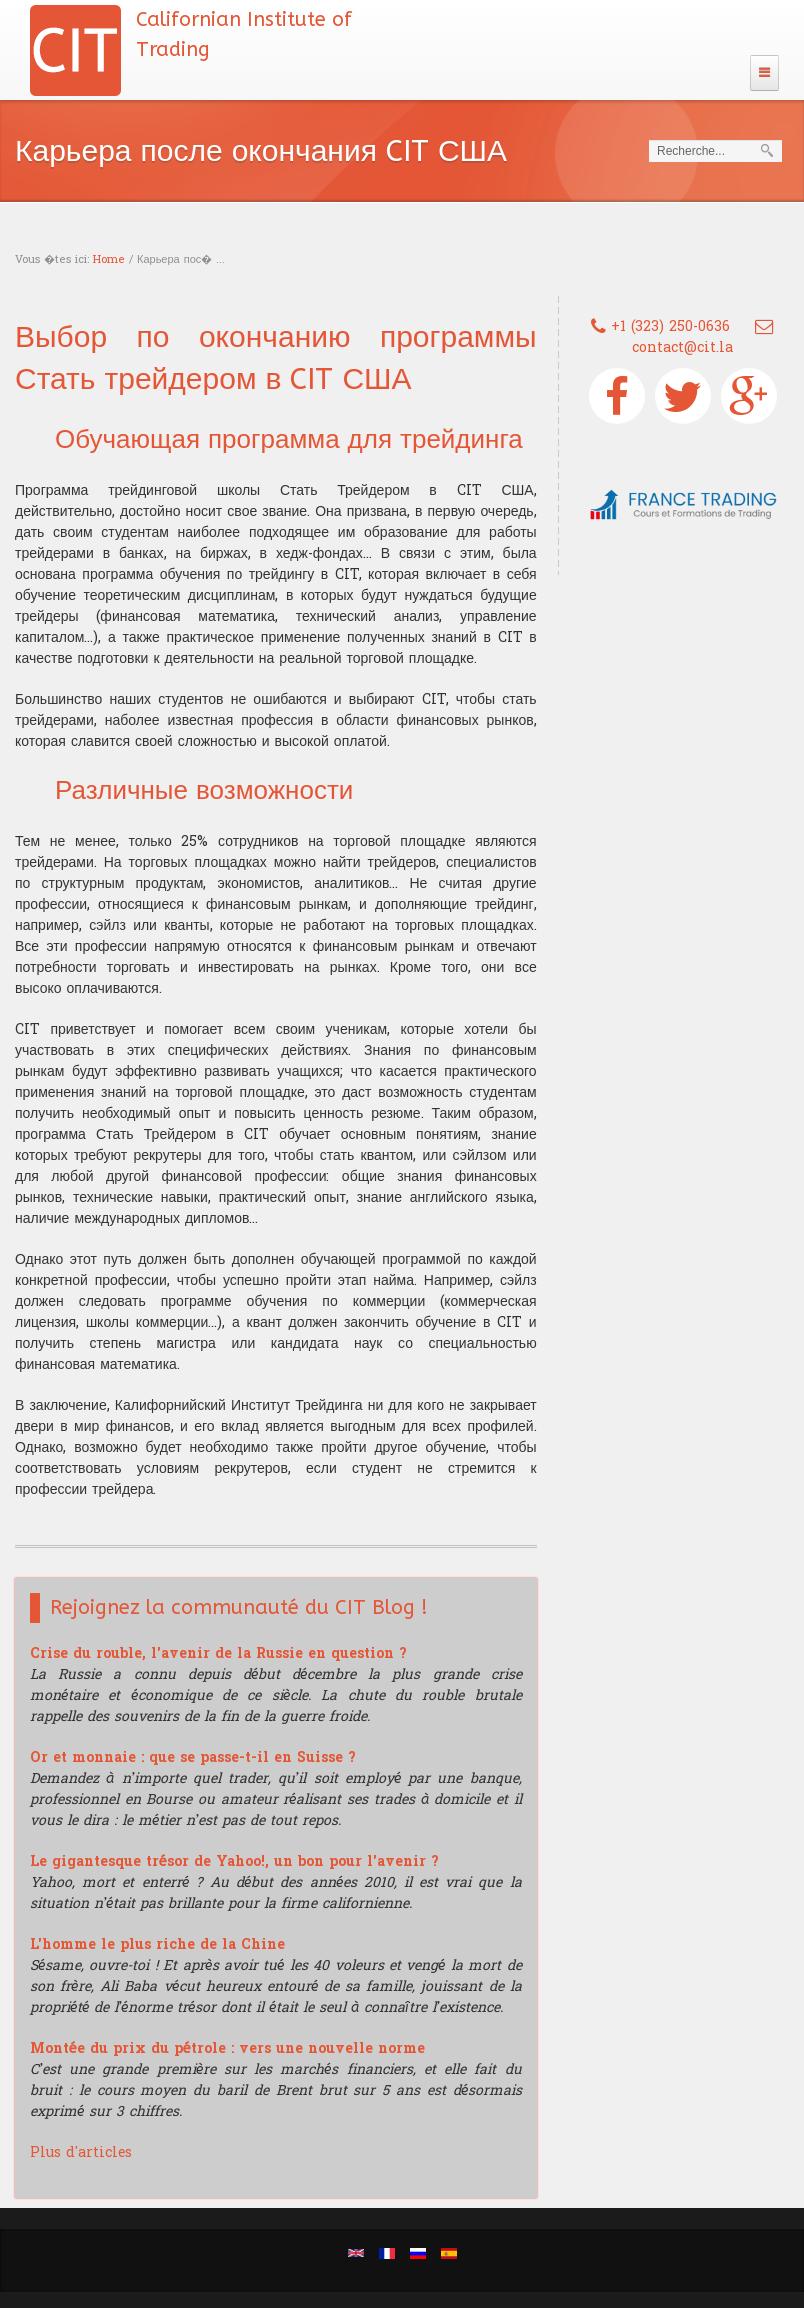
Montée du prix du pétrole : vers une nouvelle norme (227, 2048)
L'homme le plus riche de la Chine (157, 1944)
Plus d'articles (81, 2152)
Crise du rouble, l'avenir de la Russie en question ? (218, 1653)
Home (109, 259)
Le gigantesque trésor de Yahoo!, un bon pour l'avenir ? (234, 1861)
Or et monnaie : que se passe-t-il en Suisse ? (193, 1757)
